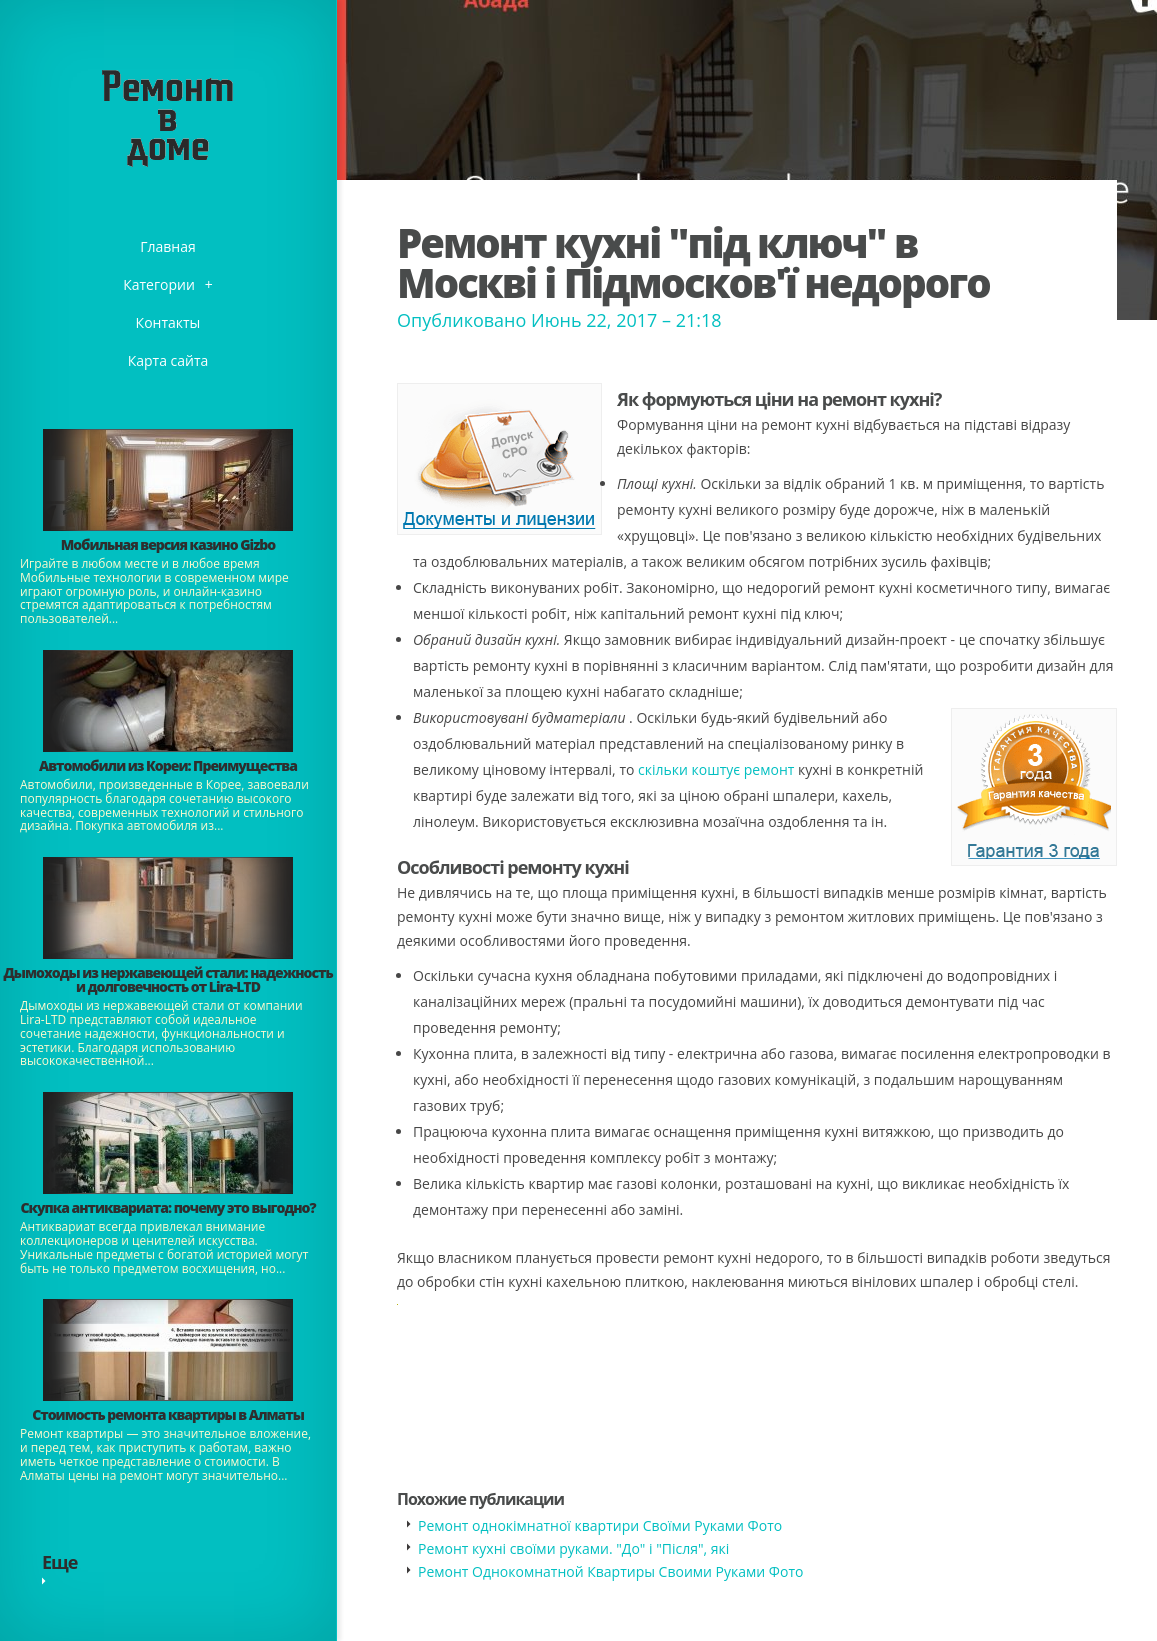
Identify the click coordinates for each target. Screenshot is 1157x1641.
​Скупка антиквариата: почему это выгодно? (167, 1207)
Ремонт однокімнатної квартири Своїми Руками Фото (600, 1525)
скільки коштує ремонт (716, 769)
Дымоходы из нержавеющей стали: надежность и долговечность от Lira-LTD (167, 979)
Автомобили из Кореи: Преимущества (168, 765)
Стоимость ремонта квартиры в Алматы (168, 1414)
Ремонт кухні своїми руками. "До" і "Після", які (573, 1548)
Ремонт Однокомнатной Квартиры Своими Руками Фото (610, 1571)
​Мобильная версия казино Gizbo (168, 544)
